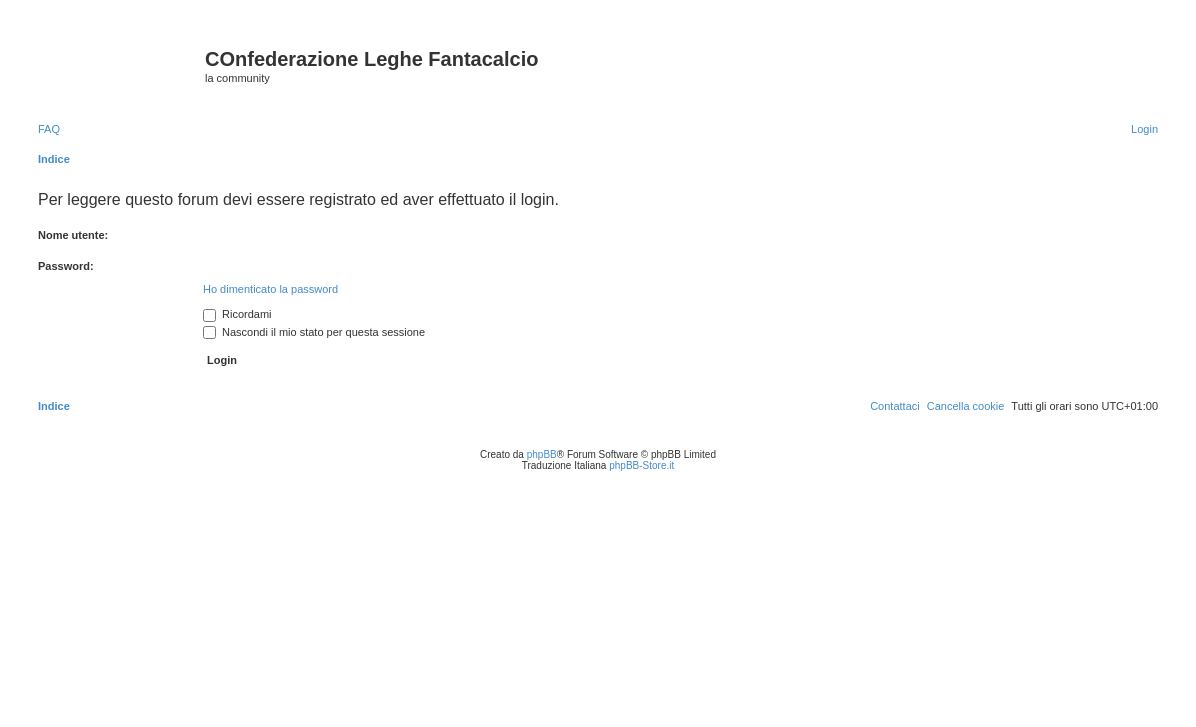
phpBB (542, 454)
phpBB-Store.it (641, 465)
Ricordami (237, 314)
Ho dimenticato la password (270, 289)
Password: (66, 266)
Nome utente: (73, 235)
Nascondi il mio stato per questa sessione (314, 332)
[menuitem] (49, 129)
